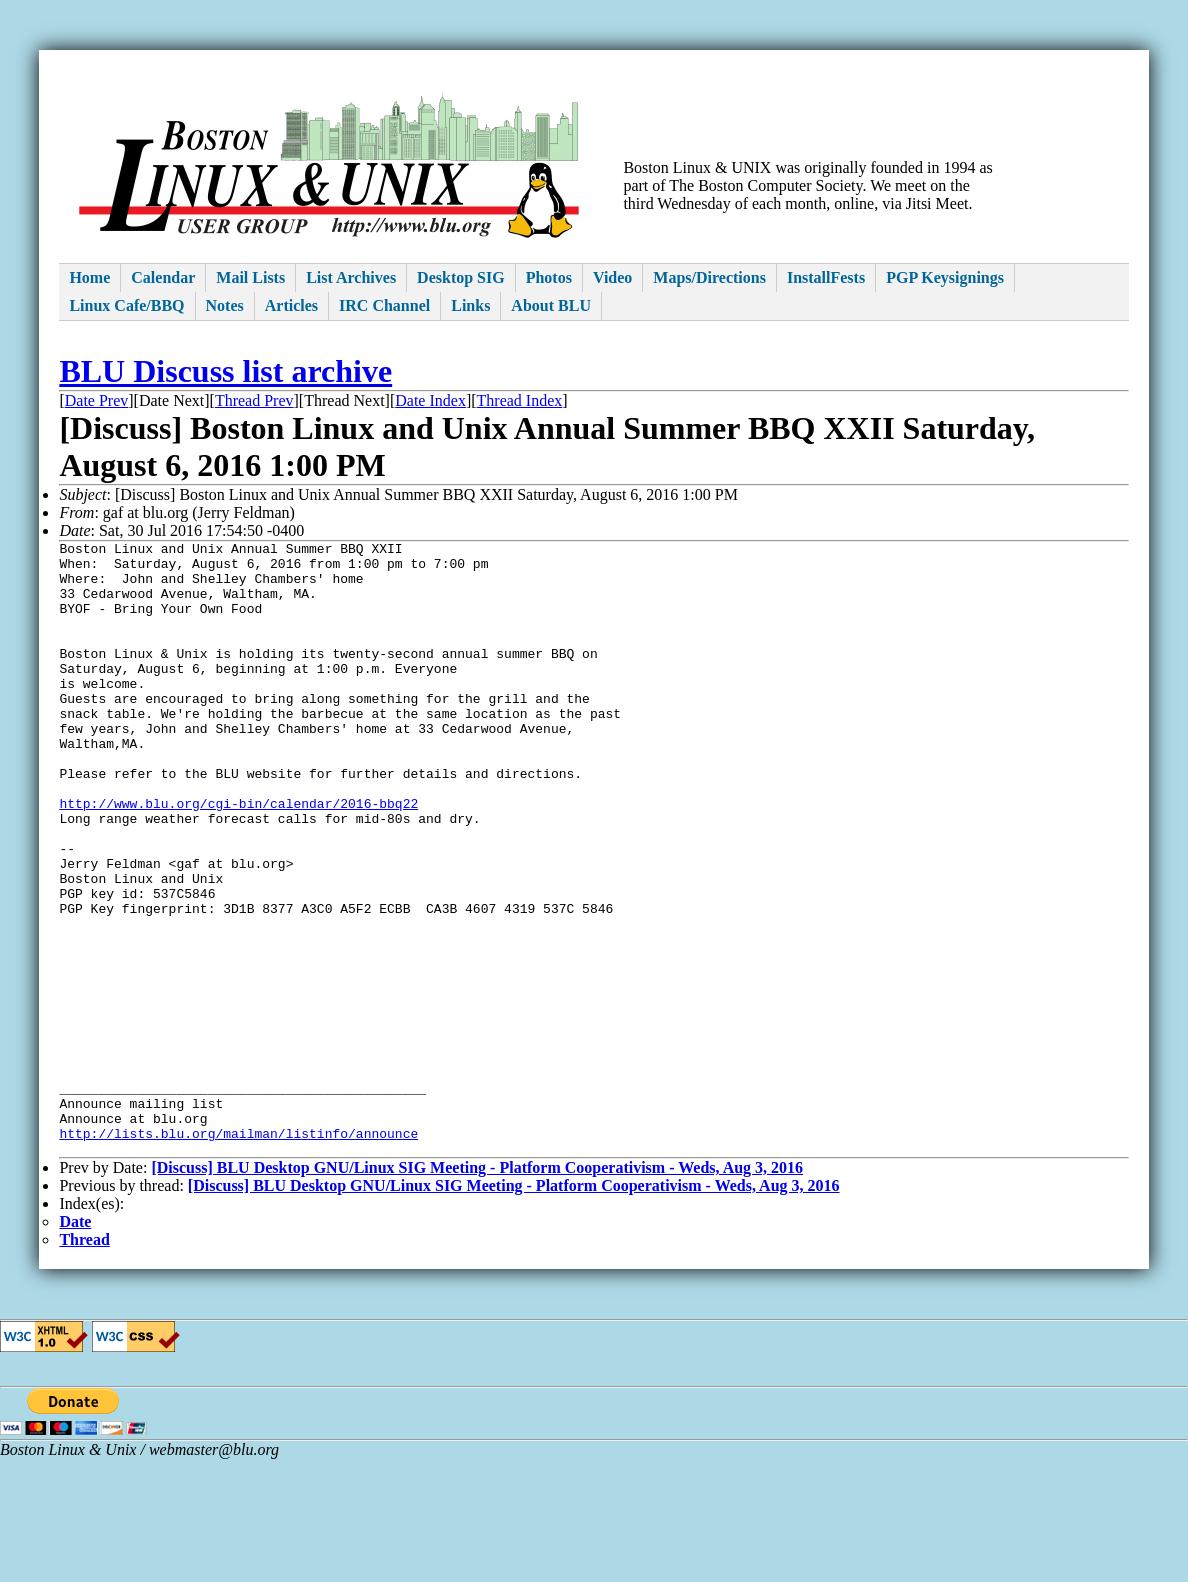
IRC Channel (384, 305)
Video (612, 277)
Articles (291, 305)
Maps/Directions (709, 277)
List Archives (351, 277)
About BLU (551, 305)
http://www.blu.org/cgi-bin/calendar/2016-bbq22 (238, 857)
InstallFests (826, 277)
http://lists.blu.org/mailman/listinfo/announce (238, 1253)
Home (89, 277)
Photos (549, 277)
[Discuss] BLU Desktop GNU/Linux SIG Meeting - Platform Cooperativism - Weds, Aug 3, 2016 (477, 1290)
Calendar (163, 277)
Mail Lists (250, 277)
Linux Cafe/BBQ (126, 305)
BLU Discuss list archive (225, 371)
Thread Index (520, 400)
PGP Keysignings (945, 277)
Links (470, 305)
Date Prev (97, 400)
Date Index (430, 400)
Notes (225, 305)
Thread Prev (254, 400)
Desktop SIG (461, 277)
